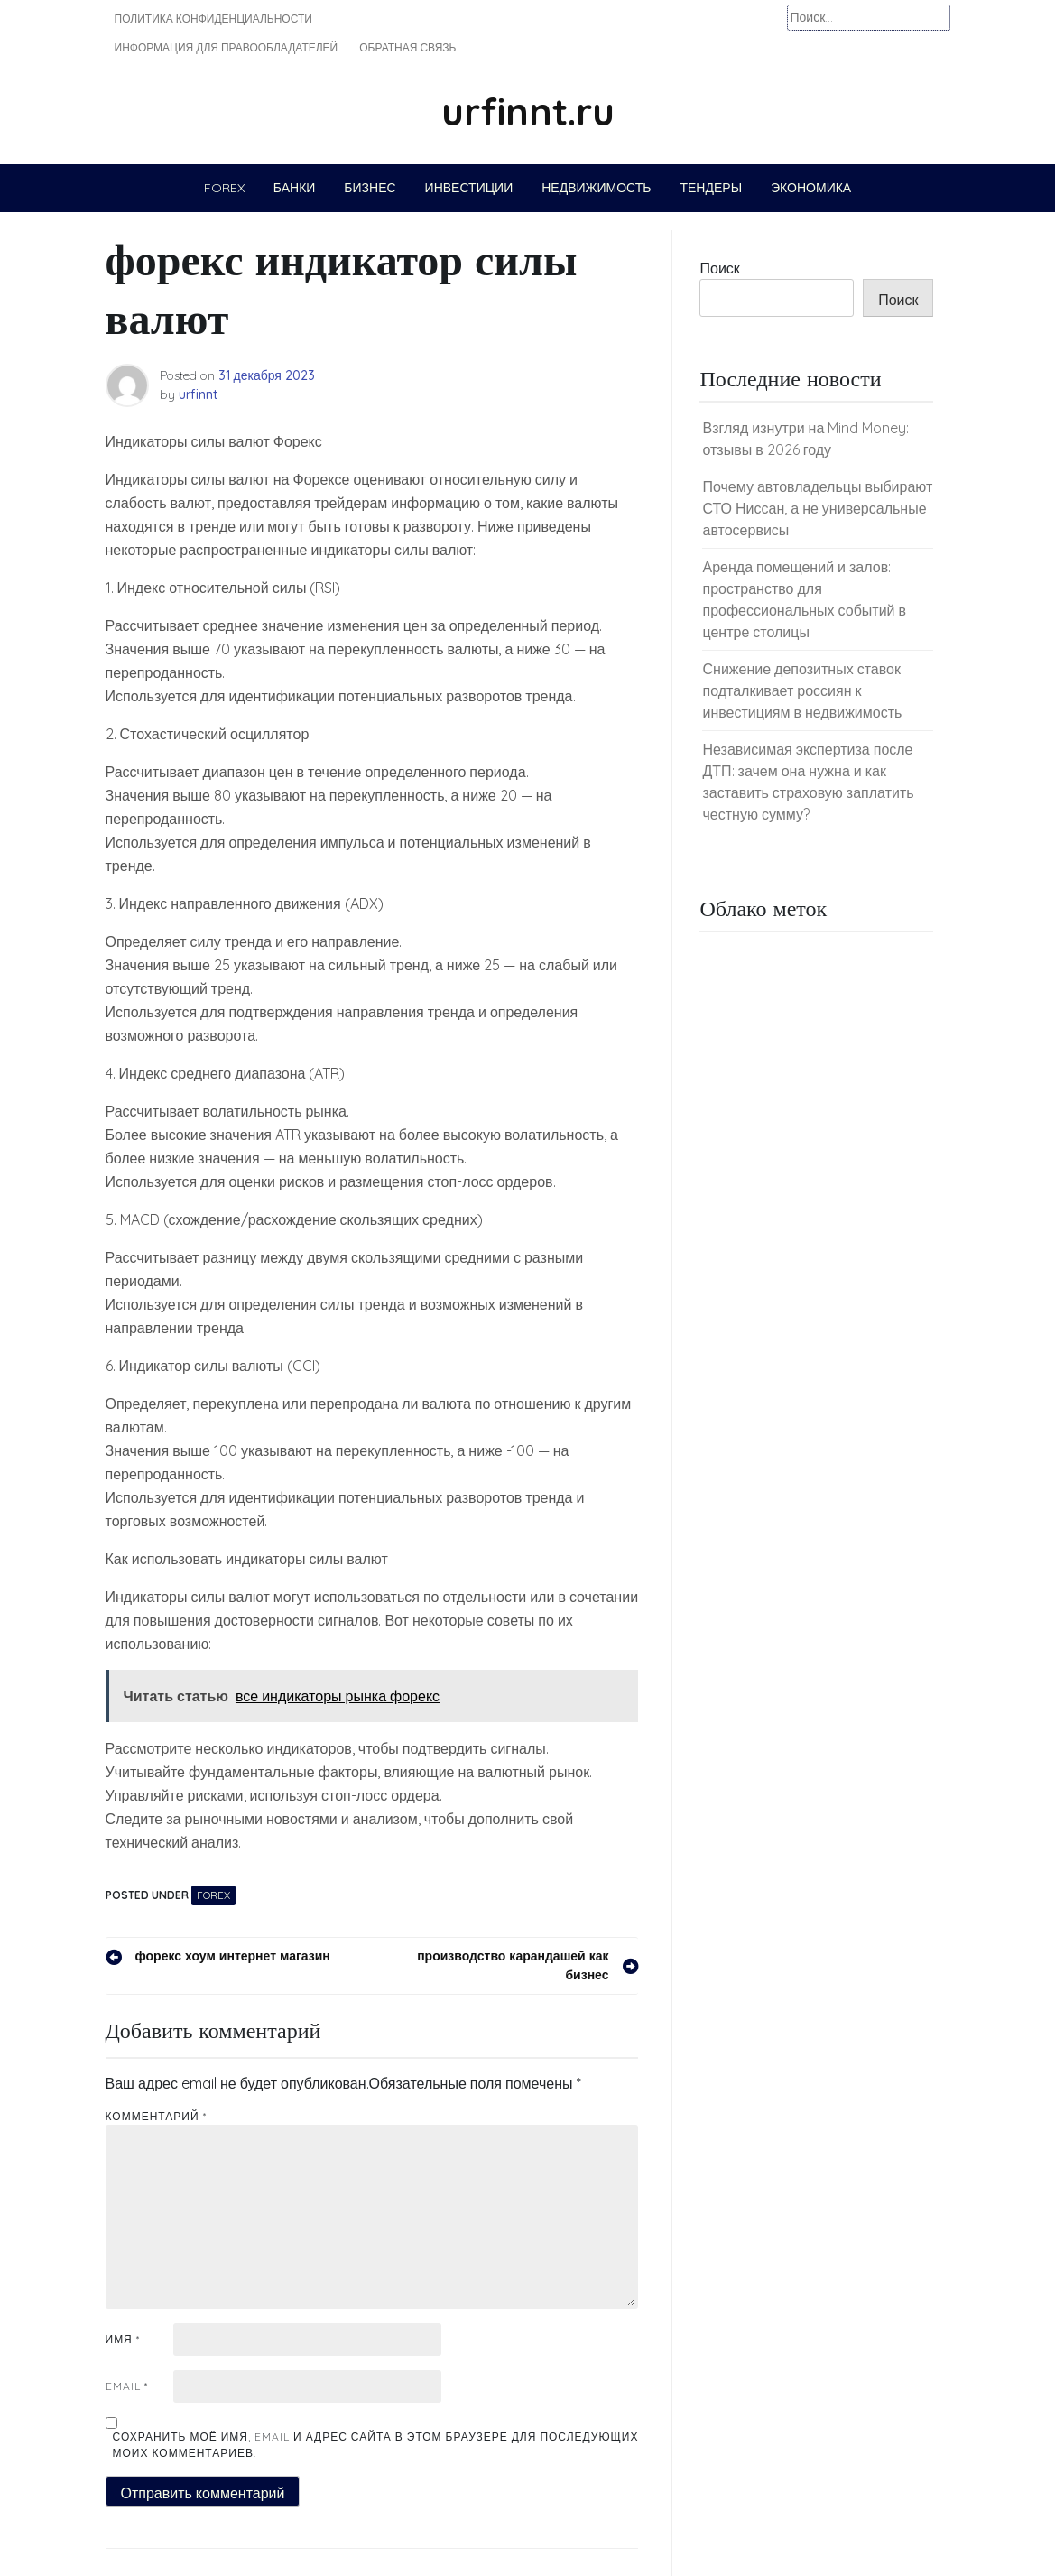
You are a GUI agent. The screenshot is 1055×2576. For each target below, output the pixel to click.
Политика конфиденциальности (213, 18)
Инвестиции (469, 188)
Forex (224, 188)
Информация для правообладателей (226, 47)
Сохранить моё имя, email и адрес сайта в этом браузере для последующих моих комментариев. (376, 2445)
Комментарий (156, 2116)
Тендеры (711, 188)
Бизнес (369, 188)
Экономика (811, 188)
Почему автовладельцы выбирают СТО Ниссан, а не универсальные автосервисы (817, 508)
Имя (123, 2339)
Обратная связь (407, 47)
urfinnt (198, 394)
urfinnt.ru (528, 111)
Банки (294, 188)
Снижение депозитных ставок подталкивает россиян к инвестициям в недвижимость (802, 690)
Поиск (719, 268)
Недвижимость (596, 188)
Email (127, 2386)
